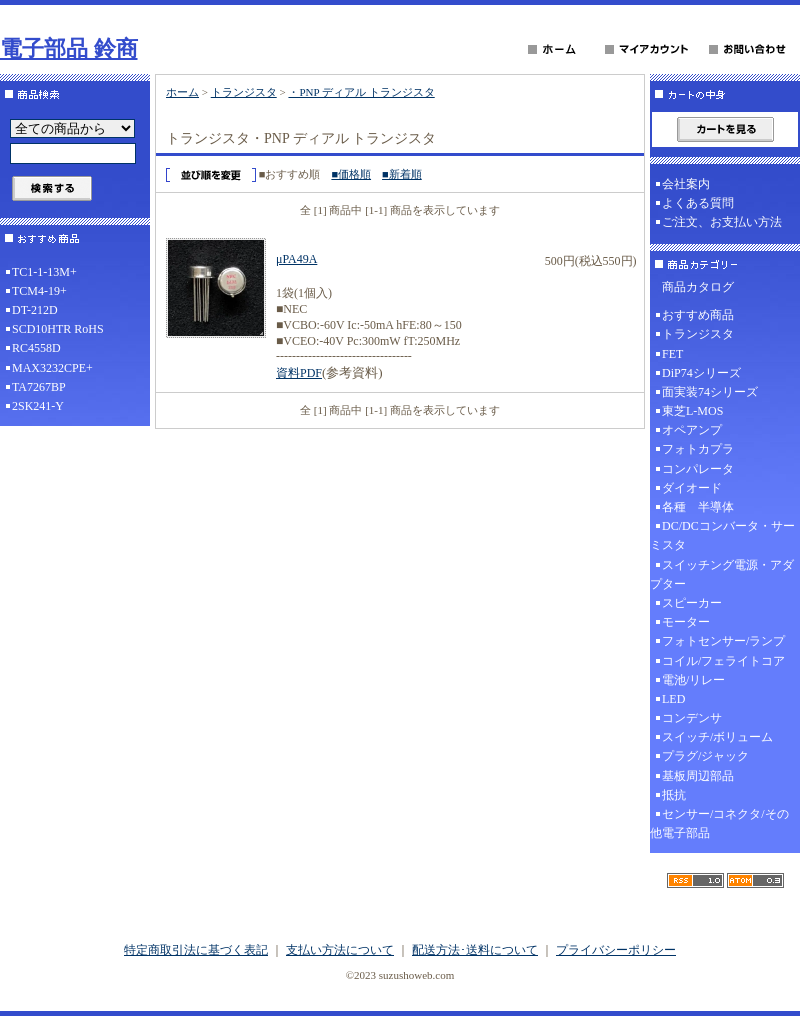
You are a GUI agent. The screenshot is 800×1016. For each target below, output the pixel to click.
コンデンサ (692, 718)
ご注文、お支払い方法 (722, 222)
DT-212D (35, 310)
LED (673, 699)
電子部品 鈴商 (69, 48)
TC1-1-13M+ (44, 272)
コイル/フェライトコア (723, 661)
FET (672, 354)
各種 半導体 (698, 507)
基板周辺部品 (698, 776)
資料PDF (299, 373)
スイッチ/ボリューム (717, 737)
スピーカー (692, 603)
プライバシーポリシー (616, 950)
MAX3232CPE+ (52, 368)
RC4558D (36, 348)
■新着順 (402, 174)
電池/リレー (693, 680)
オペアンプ (692, 430)
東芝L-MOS (692, 411)
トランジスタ (244, 92)
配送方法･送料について (475, 950)
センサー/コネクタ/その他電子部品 (719, 823)
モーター (686, 622)
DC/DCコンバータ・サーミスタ (722, 535)
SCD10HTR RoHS (58, 329)
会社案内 (686, 184)
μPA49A (296, 259)
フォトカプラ (698, 449)
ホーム (182, 92)
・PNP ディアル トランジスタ (361, 92)
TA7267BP (39, 387)
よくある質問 (698, 203)
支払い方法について (340, 950)
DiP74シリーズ (701, 373)
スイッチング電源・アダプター (722, 574)
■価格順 (351, 174)
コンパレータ (698, 469)
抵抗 (674, 795)
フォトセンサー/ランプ (723, 641)
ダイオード (692, 488)
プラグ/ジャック (705, 756)
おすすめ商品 (698, 315)
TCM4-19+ (39, 291)
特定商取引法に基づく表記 (196, 950)
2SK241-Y (38, 406)
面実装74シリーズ (710, 392)
